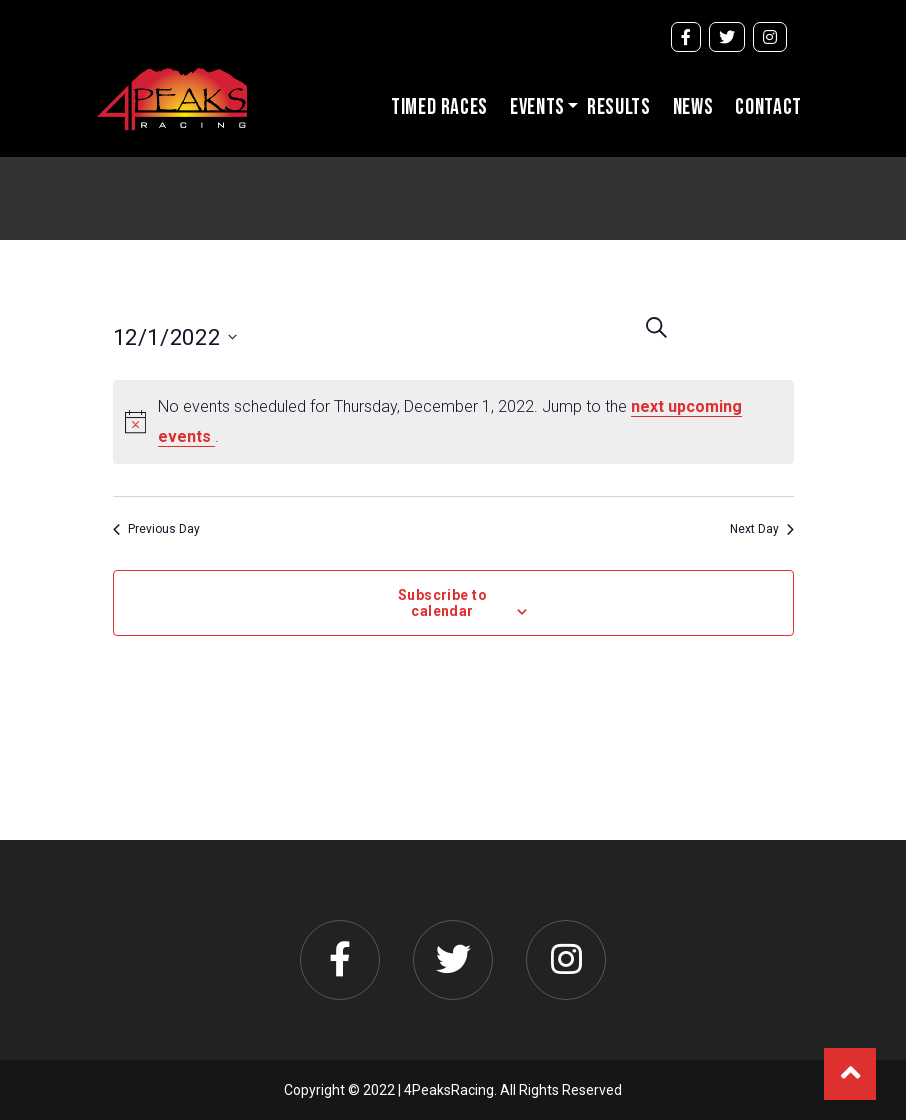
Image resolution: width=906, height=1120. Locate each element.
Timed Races (439, 107)
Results (619, 107)
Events (537, 107)
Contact (768, 107)
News (693, 107)
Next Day (762, 529)
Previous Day (156, 529)
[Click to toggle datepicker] (212, 337)
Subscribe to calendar (442, 603)
